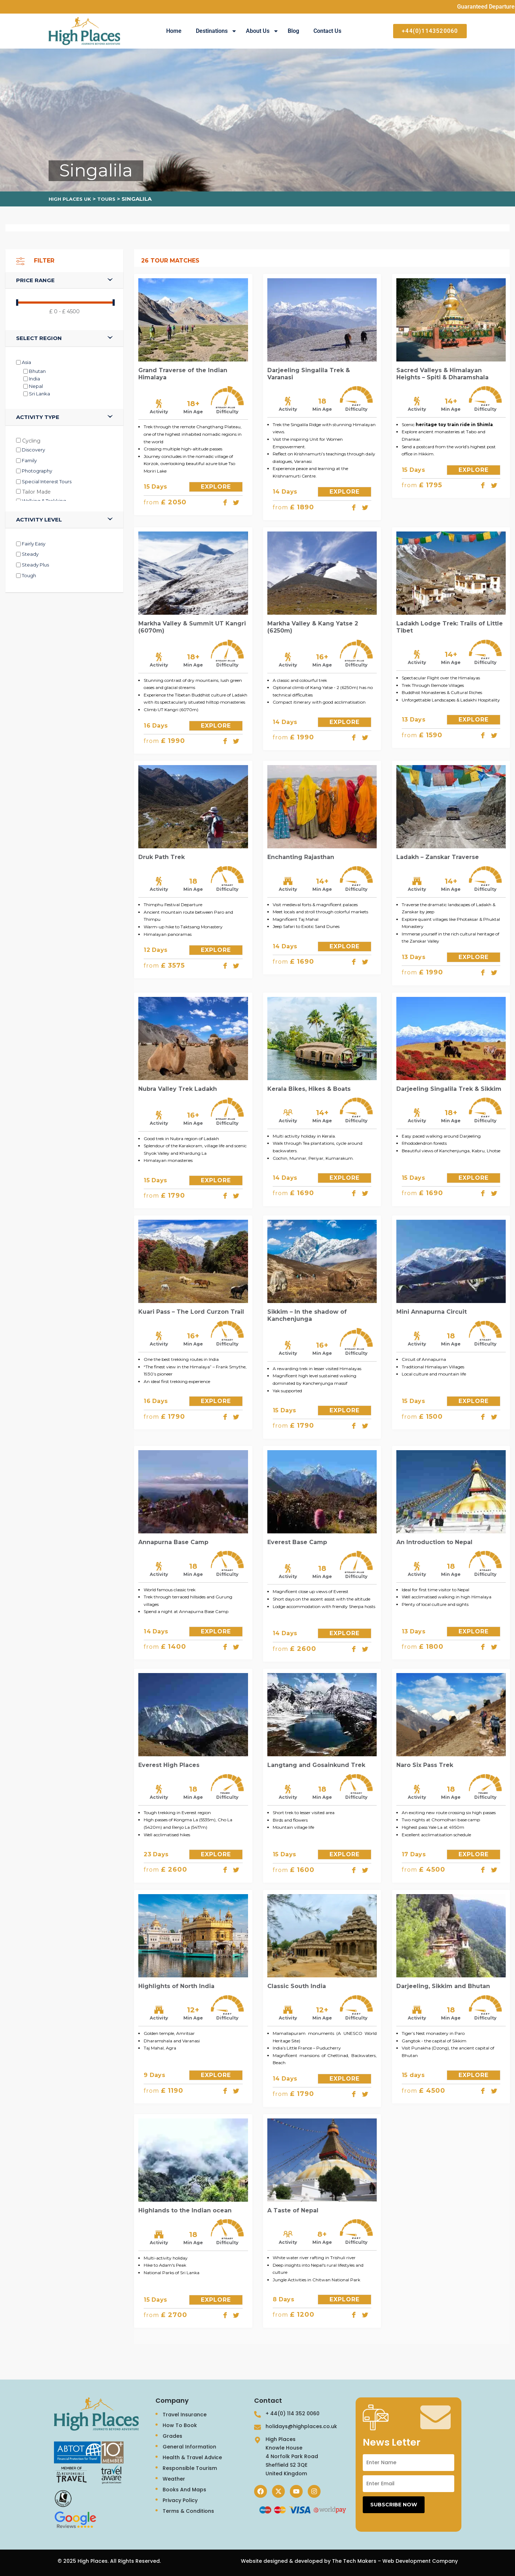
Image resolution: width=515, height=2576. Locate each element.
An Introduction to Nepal (434, 1542)
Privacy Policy (180, 2500)
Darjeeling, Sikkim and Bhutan (443, 1986)
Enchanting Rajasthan (300, 857)
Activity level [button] (39, 519)
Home (174, 31)
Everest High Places (168, 1765)
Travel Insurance (185, 2414)
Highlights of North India (176, 1986)
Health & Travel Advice (192, 2457)
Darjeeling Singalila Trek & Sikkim (448, 1088)
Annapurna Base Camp (173, 1542)
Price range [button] (35, 280)
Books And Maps (184, 2489)
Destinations (216, 31)
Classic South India (296, 1986)
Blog (293, 31)
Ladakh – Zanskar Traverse (437, 857)
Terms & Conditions (188, 2511)
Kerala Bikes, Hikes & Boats (309, 1088)
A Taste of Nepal (292, 2210)
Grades (172, 2436)
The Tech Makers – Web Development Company (395, 2561)
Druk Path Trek (161, 857)
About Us (262, 31)
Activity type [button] (37, 417)
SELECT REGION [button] (39, 338)
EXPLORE (216, 486)
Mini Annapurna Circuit (431, 1311)
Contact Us (327, 31)
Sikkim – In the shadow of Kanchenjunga (307, 1315)
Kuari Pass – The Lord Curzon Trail (191, 1311)
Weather (174, 2478)
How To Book (180, 2425)
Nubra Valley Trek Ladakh (177, 1088)
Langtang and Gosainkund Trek (316, 1765)
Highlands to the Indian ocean (185, 2210)
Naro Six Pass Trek (424, 1765)
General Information (189, 2446)
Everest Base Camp (297, 1542)
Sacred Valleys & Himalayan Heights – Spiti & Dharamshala (442, 374)
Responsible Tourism (190, 2468)
